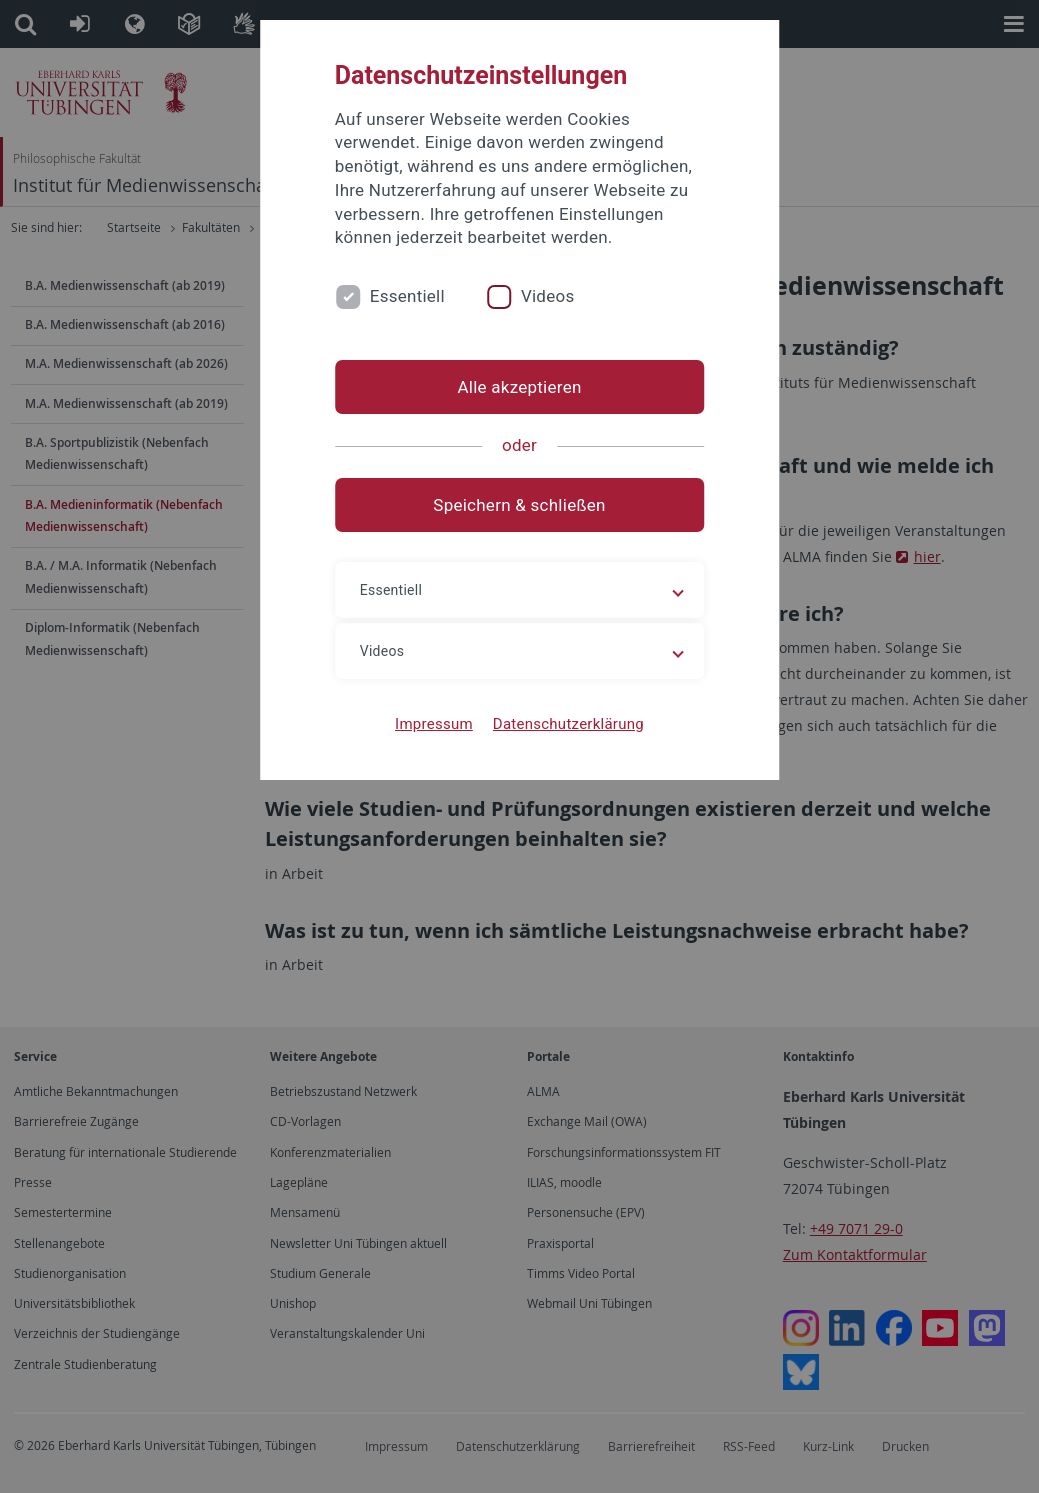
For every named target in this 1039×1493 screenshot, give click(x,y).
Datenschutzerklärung (568, 724)
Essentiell (407, 296)
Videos (548, 296)
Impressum (434, 724)
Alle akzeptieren (519, 387)
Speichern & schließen (519, 505)
